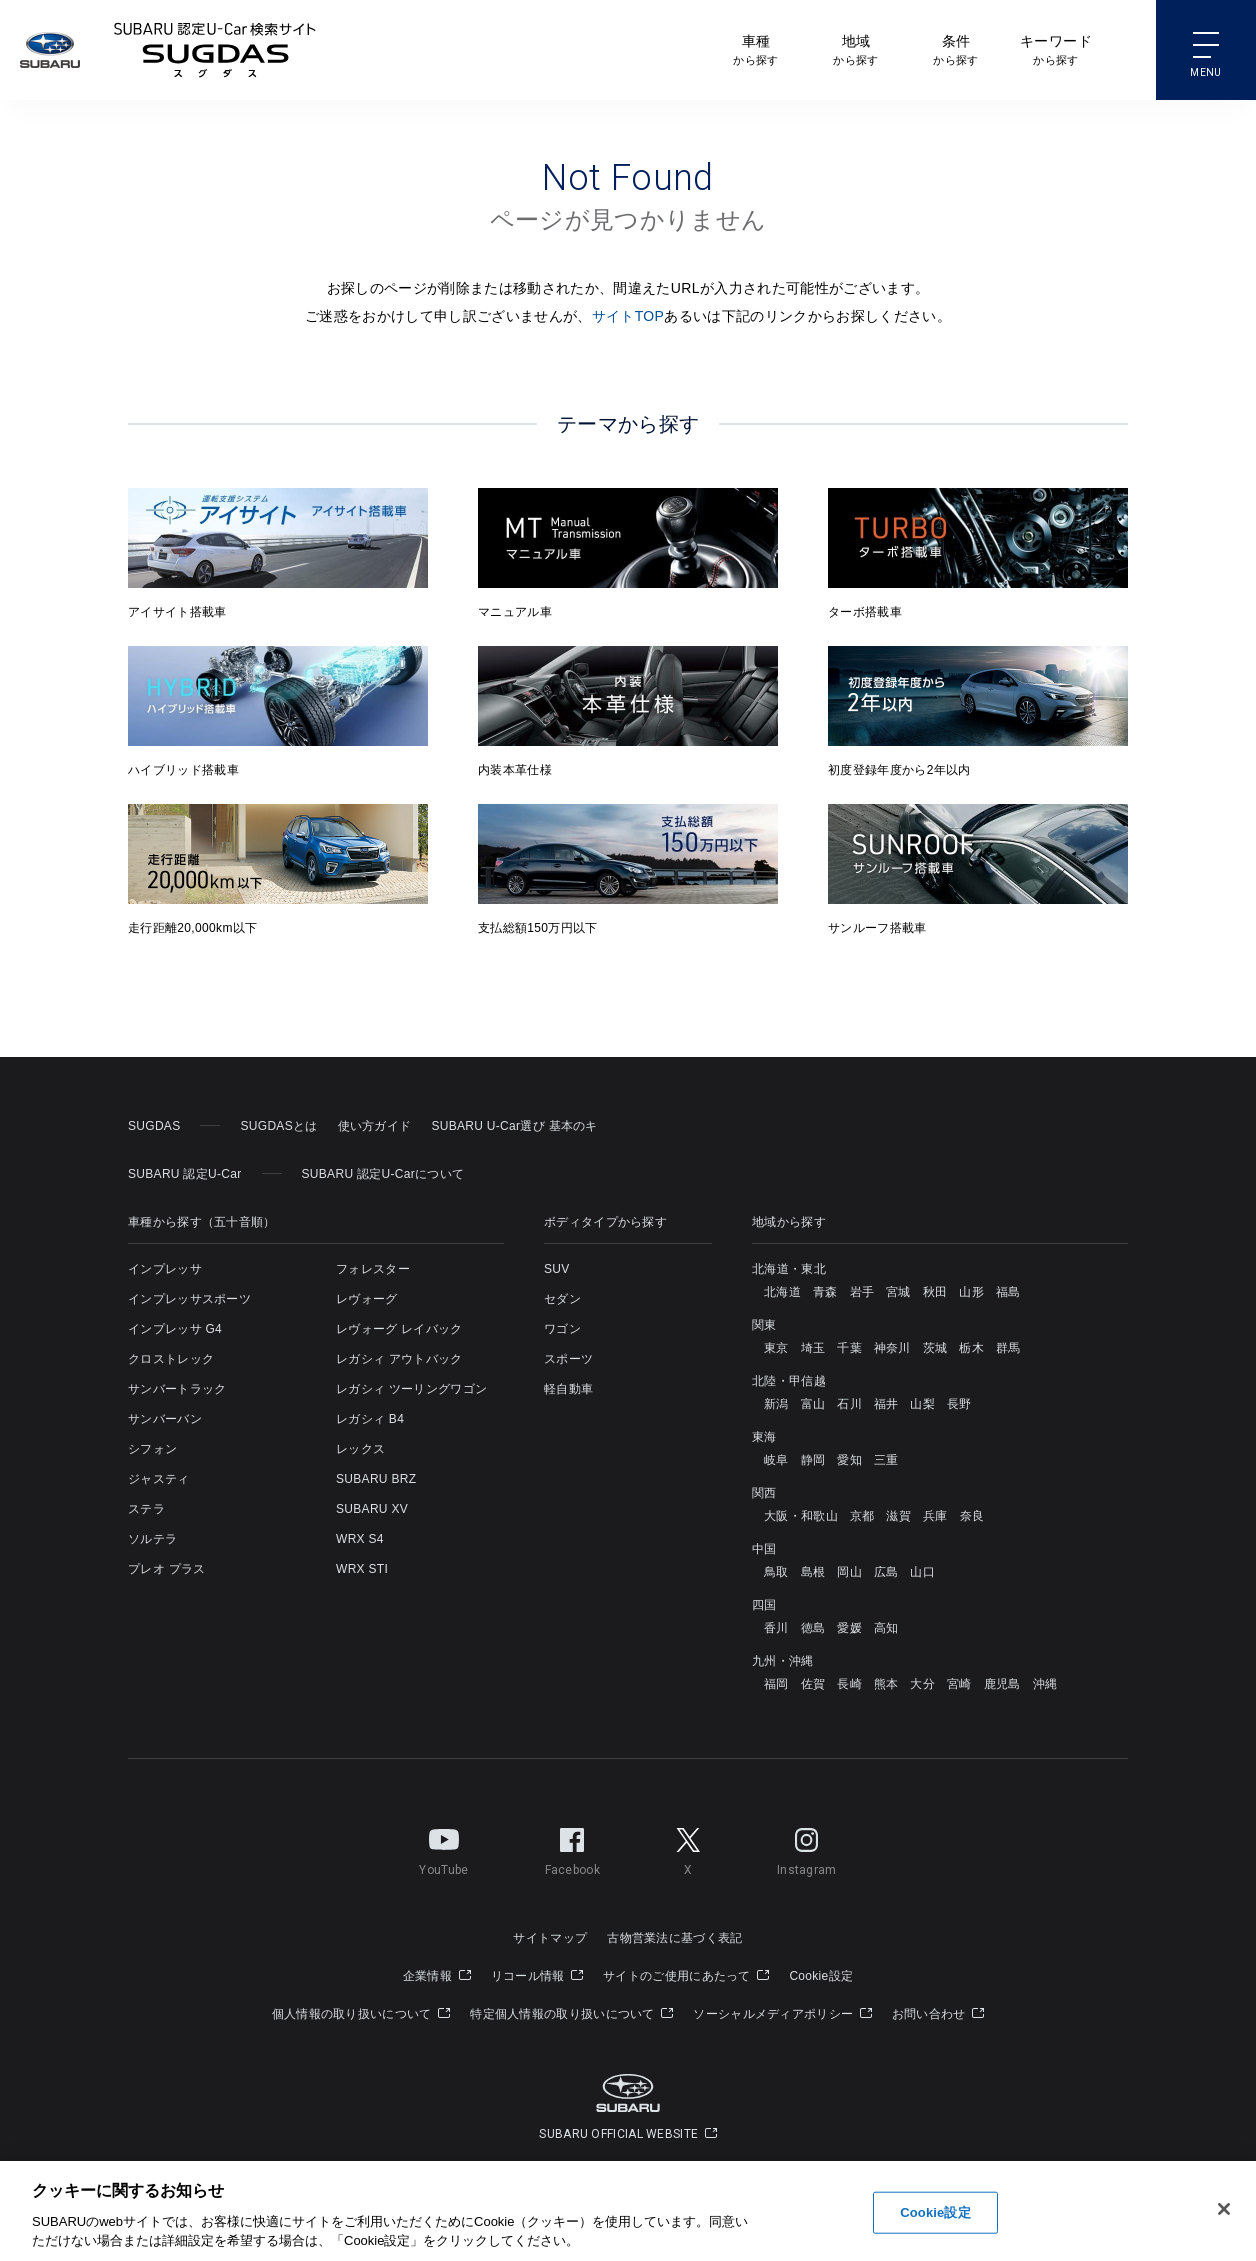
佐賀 (813, 1684)
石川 (849, 1404)
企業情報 (437, 1976)
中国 (764, 1549)
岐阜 (776, 1460)
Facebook (572, 1848)
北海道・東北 (789, 1269)
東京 (776, 1348)
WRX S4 (360, 1539)
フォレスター (373, 1269)
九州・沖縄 (783, 1661)
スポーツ (568, 1359)
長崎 (849, 1684)
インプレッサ (165, 1269)
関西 (764, 1493)
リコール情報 (537, 1976)
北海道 (782, 1292)
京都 (862, 1516)
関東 (764, 1325)
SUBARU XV (372, 1509)
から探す (755, 48)
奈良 (972, 1516)
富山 (813, 1404)
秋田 (935, 1292)
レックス (360, 1449)
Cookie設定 (821, 1976)
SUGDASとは (278, 1126)
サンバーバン (165, 1419)
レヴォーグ (367, 1299)
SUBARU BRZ (376, 1479)
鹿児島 (1002, 1684)
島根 (813, 1572)
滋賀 (898, 1516)
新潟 (776, 1404)
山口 (922, 1572)
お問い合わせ (938, 2014)
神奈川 (892, 1348)
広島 (886, 1572)
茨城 (935, 1348)
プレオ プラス (166, 1569)
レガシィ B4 (370, 1419)
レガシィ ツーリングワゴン (411, 1389)
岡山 (849, 1572)
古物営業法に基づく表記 (674, 1938)
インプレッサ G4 (175, 1329)
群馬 (1008, 1348)
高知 (886, 1628)
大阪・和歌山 (801, 1516)
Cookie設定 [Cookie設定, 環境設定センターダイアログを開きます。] (935, 2213)
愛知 (849, 1460)
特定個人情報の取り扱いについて (571, 2014)
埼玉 (813, 1348)
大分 (922, 1684)
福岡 (776, 1684)
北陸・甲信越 (789, 1381)
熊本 (886, 1684)
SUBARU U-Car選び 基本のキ (514, 1126)
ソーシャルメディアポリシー (782, 2014)
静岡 (813, 1460)
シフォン (152, 1449)
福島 (1008, 1292)
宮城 (898, 1292)
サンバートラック (177, 1389)
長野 (959, 1404)
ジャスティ (159, 1479)
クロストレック (171, 1359)
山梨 (922, 1404)
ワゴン (562, 1329)
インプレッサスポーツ (189, 1299)
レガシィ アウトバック (399, 1359)
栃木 (971, 1348)
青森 (825, 1292)
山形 (971, 1292)
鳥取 (776, 1572)
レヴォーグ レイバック (399, 1329)
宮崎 (959, 1684)
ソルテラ (152, 1539)
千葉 (849, 1348)
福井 (886, 1404)
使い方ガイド (375, 1126)
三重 (886, 1460)
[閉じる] (1224, 2210)
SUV (557, 1269)
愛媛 (849, 1628)
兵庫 (935, 1516)
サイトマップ (550, 1938)
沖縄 (1045, 1684)
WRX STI (362, 1569)
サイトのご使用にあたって (686, 1976)
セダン (562, 1299)
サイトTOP (628, 316)
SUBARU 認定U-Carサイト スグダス (215, 50)
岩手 (862, 1292)
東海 (764, 1437)
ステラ (146, 1509)
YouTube (443, 1848)
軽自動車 (568, 1389)
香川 (776, 1628)
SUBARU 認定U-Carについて (383, 1174)
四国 (764, 1605)
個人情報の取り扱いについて (361, 2014)
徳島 (813, 1628)
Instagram (807, 1848)
